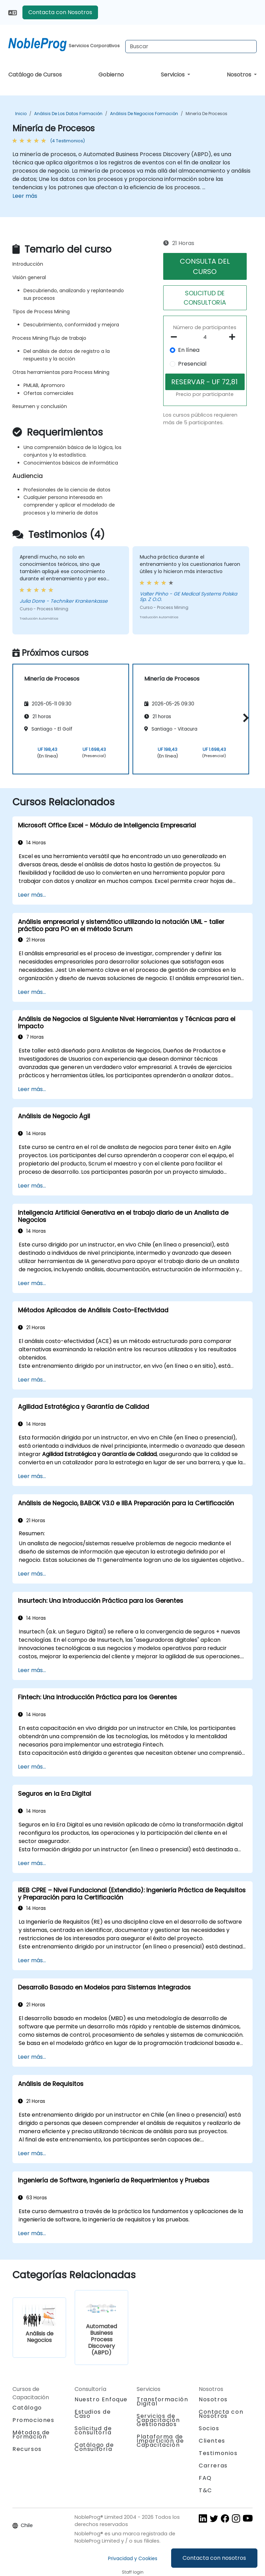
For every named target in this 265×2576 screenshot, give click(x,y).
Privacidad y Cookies (132, 2558)
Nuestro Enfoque (101, 2399)
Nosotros (240, 75)
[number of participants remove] (175, 337)
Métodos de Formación (31, 2435)
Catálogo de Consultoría (94, 2447)
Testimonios (218, 2453)
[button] (244, 718)
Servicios (173, 75)
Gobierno (111, 75)
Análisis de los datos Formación (68, 113)
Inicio (21, 113)
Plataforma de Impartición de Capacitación (160, 2441)
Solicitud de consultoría (93, 2430)
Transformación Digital (162, 2401)
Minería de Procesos (206, 113)
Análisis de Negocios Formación (144, 113)
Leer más (24, 196)
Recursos (27, 2449)
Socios (209, 2428)
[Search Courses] (191, 46)
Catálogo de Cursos (35, 75)
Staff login (133, 2572)
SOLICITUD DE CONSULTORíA (205, 298)
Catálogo (27, 2408)
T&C (205, 2490)
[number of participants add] (234, 337)
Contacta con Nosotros (60, 12)
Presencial (192, 364)
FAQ (205, 2478)
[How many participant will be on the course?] (205, 337)
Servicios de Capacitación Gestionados (158, 2420)
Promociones (33, 2420)
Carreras (213, 2466)
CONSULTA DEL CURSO (205, 266)
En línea (188, 350)
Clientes (212, 2441)
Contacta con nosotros (214, 2558)
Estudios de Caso (93, 2414)
